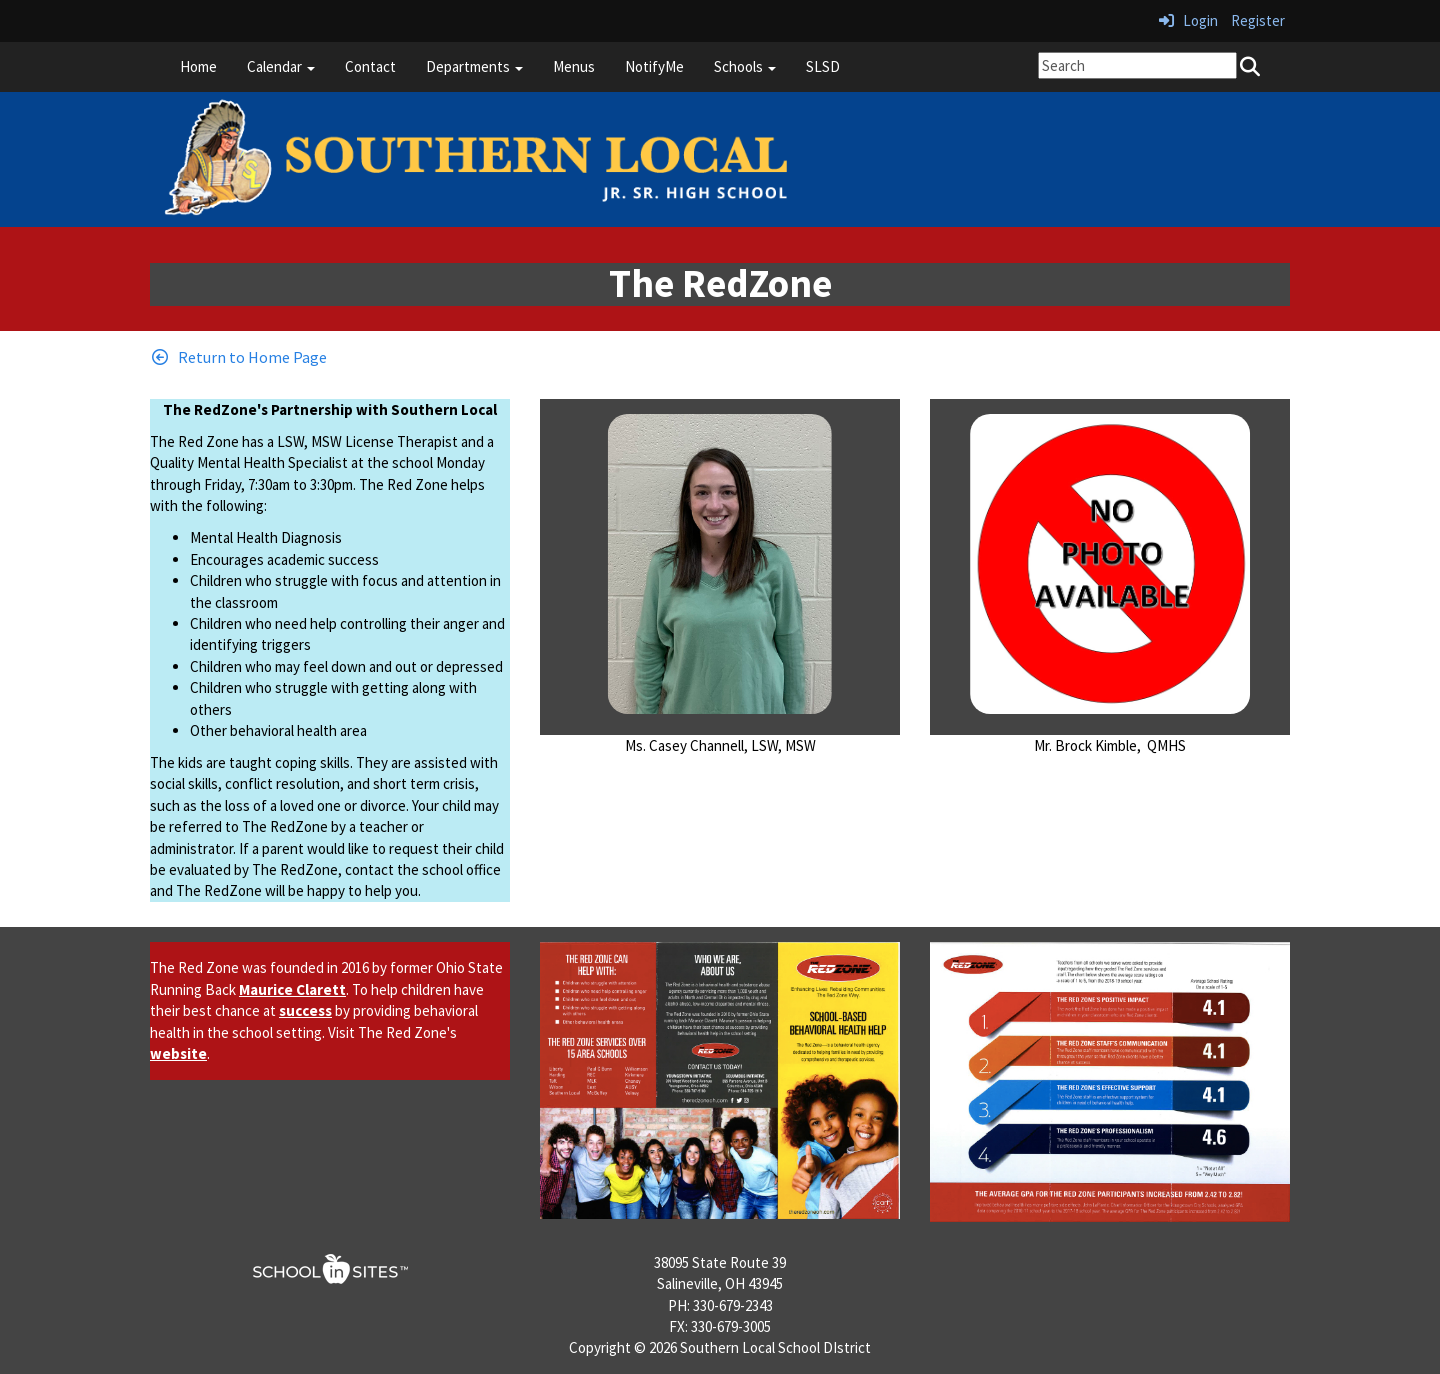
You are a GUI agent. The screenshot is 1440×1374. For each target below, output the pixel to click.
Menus (574, 66)
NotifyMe (654, 66)
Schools (745, 66)
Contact (370, 66)
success (305, 1010)
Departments (474, 66)
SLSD (823, 66)
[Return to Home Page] (238, 357)
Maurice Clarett (292, 989)
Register (1258, 20)
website (178, 1053)
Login (1188, 20)
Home (198, 66)
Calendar (281, 66)
